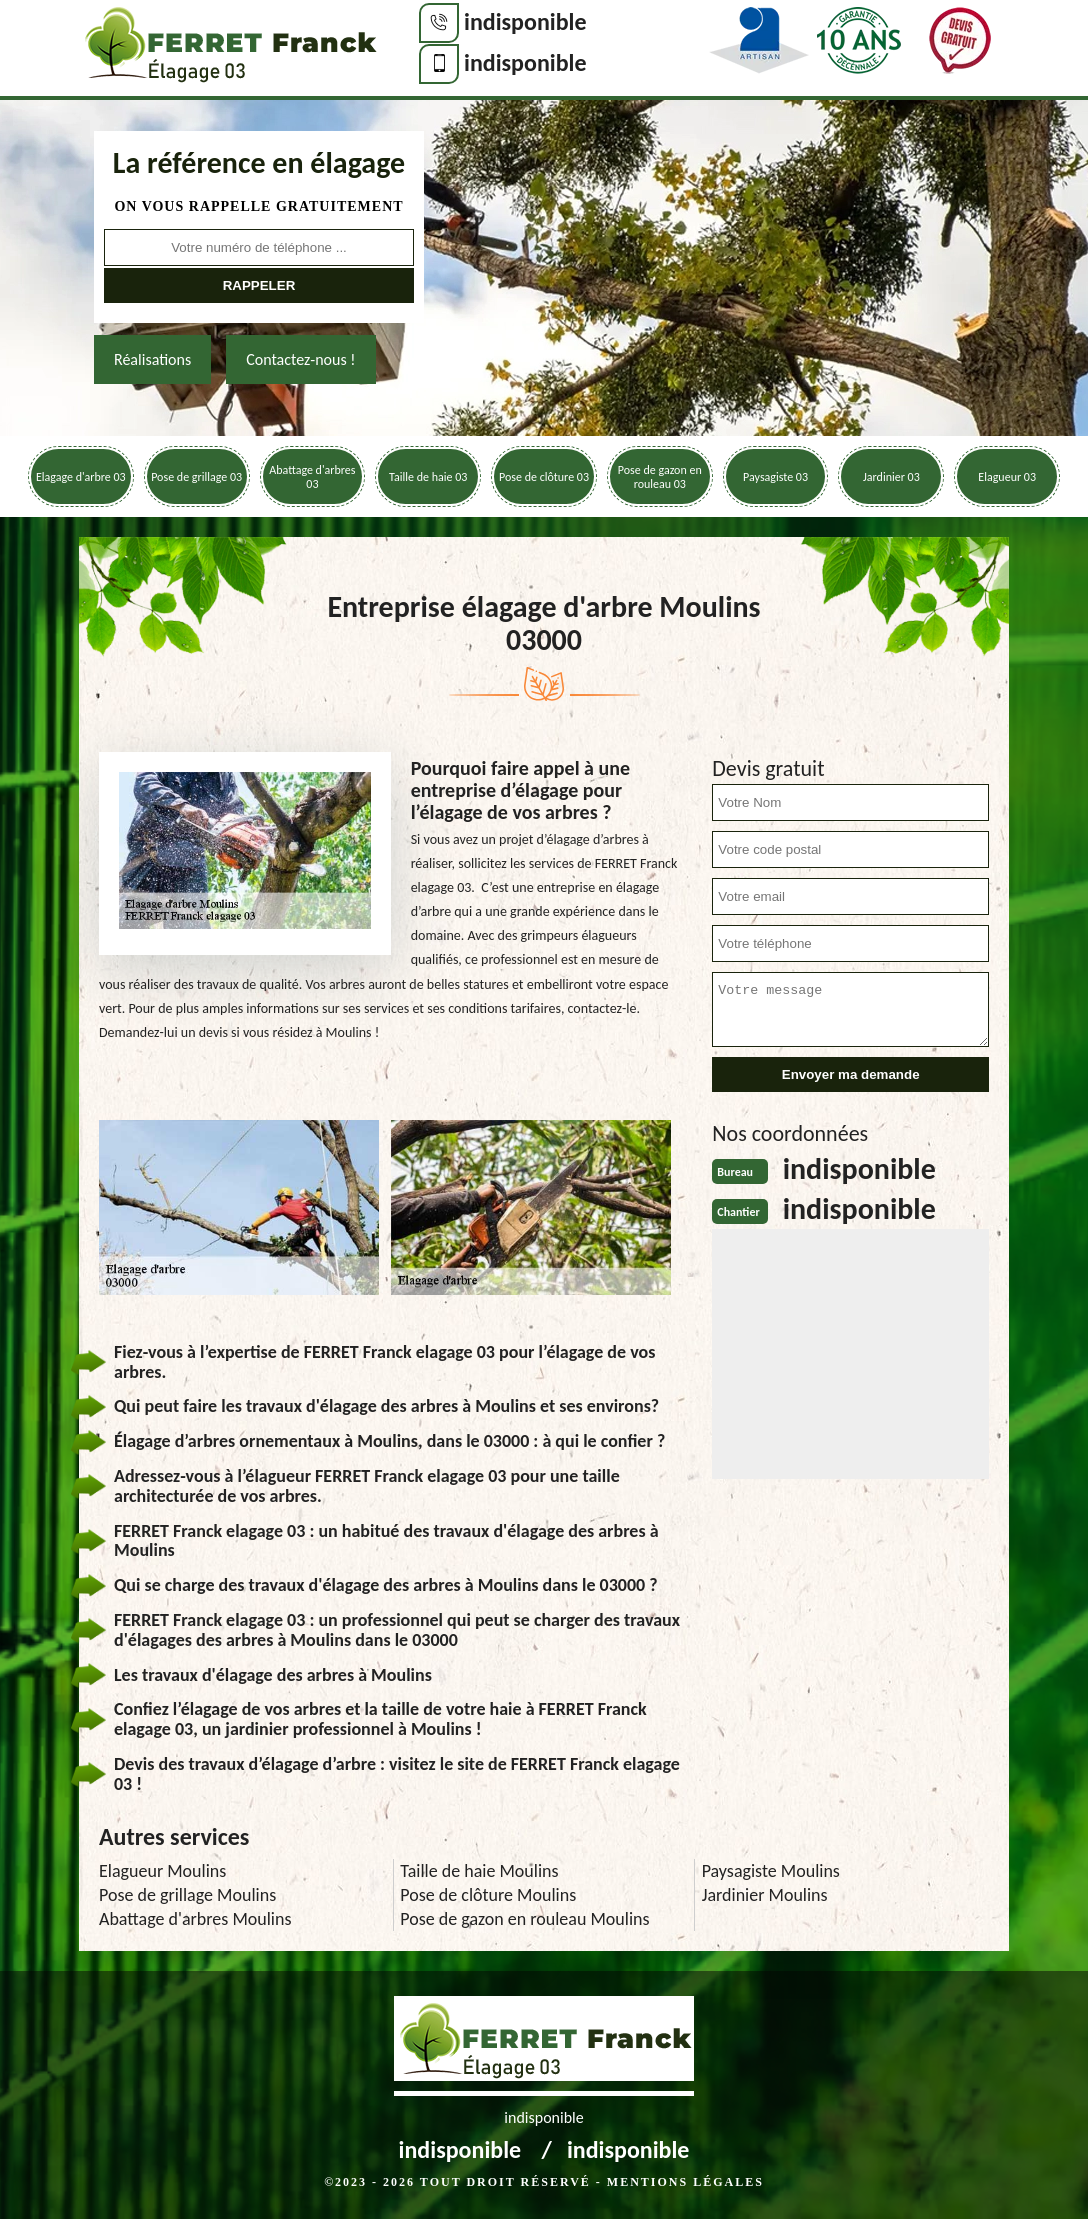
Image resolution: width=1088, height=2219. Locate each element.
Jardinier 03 (891, 477)
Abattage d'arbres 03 (312, 477)
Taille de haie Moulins (479, 1871)
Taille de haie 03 (428, 477)
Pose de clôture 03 (544, 477)
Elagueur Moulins (162, 1871)
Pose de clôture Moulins (488, 1895)
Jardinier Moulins (765, 1895)
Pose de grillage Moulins (187, 1895)
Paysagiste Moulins (771, 1871)
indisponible (525, 21)
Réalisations (152, 359)
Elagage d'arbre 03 (81, 477)
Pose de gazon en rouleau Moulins (524, 1919)
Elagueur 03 (1007, 477)
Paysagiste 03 (775, 477)
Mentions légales (685, 2182)
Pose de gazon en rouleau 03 (660, 477)
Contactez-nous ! (300, 359)
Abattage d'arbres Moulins (195, 1919)
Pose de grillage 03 (196, 477)
